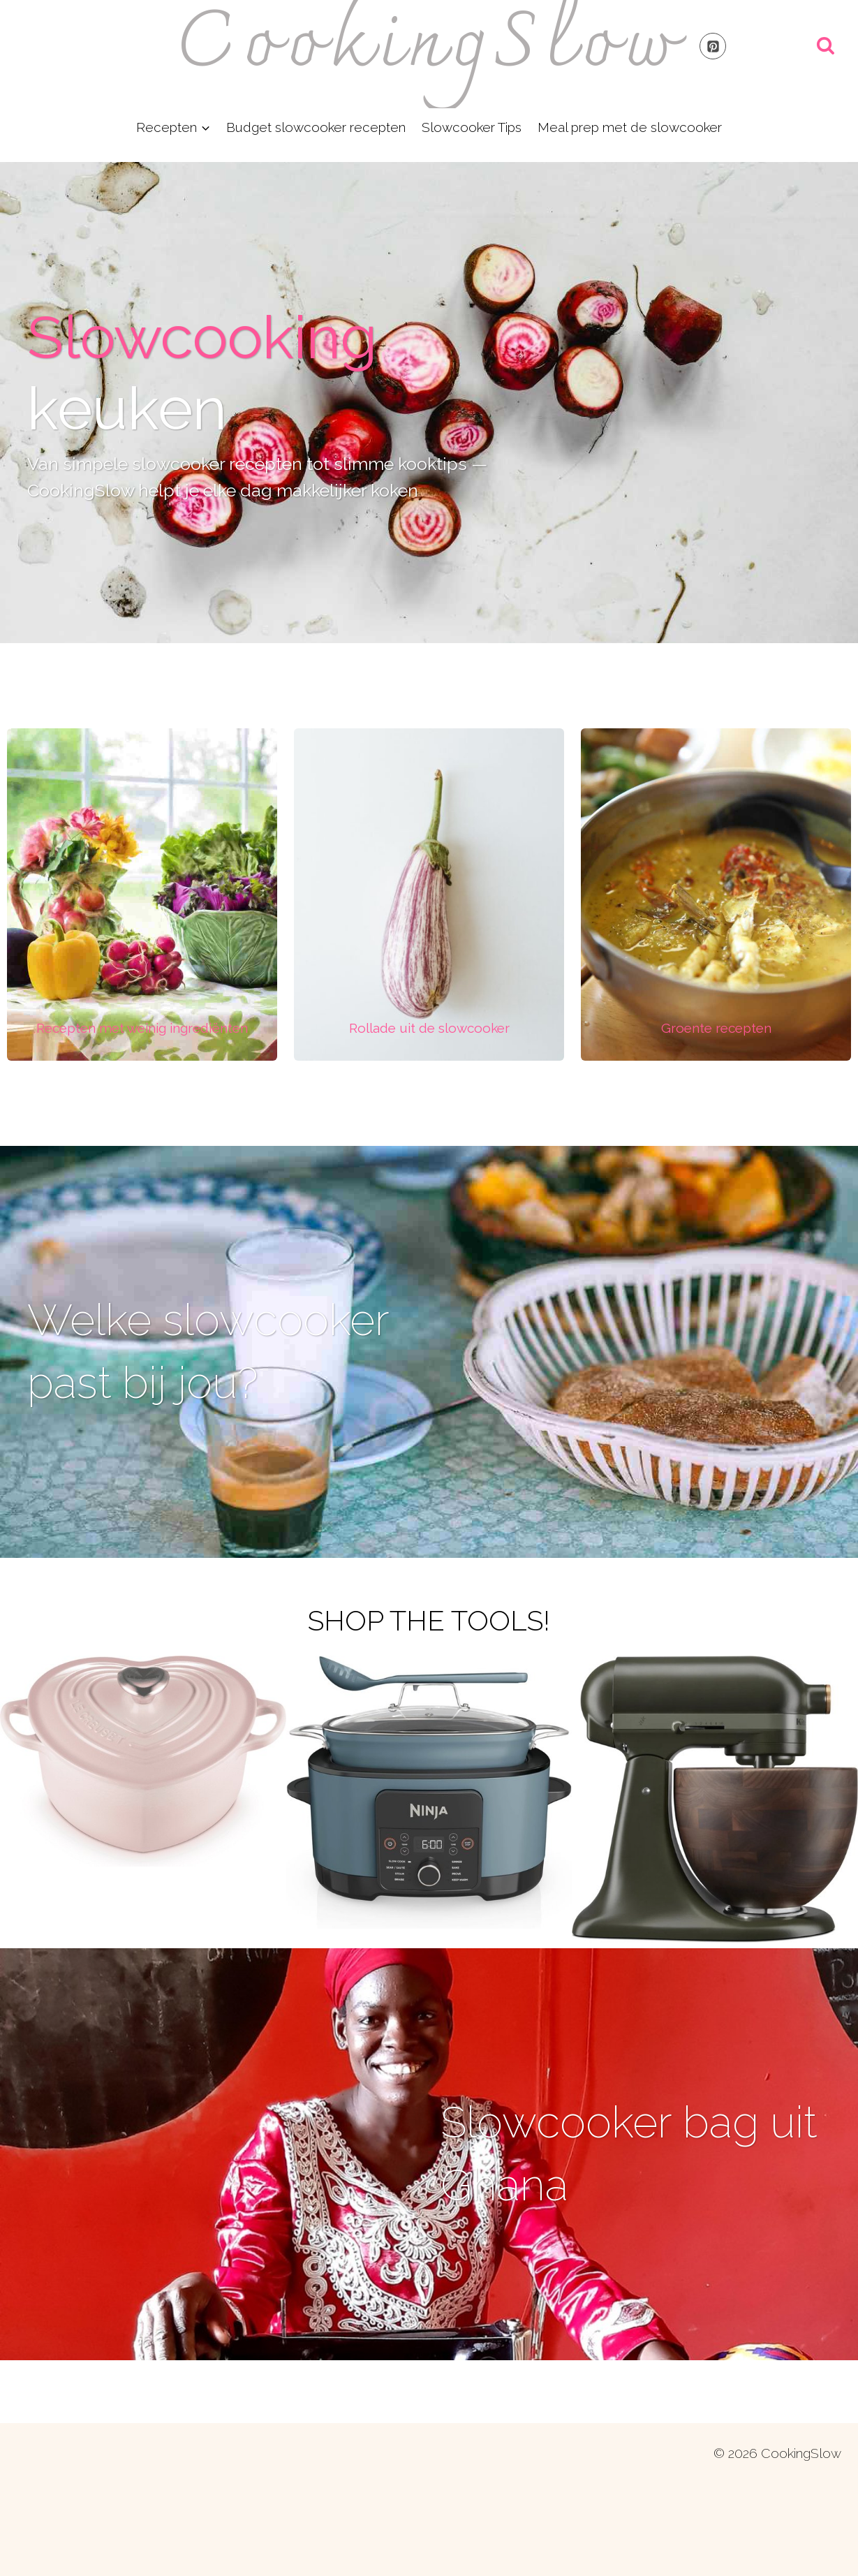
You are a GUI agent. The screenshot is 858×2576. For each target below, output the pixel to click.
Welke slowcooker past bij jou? (218, 1379)
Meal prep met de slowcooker (630, 127)
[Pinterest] (713, 46)
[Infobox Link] (142, 1027)
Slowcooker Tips (472, 127)
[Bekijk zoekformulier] (825, 46)
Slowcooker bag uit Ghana (631, 2213)
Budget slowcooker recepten (316, 127)
